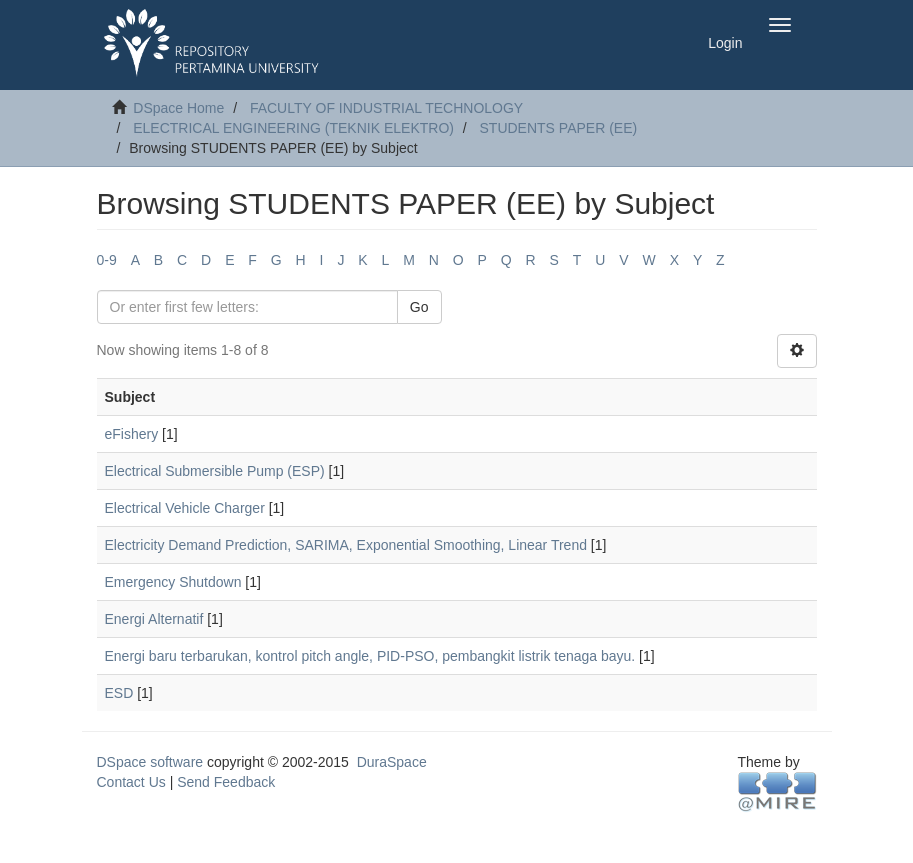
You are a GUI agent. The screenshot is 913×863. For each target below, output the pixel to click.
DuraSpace (392, 762)
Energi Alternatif (154, 619)
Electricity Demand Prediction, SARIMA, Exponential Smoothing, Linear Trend (346, 545)
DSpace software (150, 762)
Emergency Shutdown (173, 582)
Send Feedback (226, 782)
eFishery (132, 434)
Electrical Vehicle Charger (185, 508)
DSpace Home (178, 108)
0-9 (107, 260)
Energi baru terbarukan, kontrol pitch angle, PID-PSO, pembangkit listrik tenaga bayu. (370, 656)
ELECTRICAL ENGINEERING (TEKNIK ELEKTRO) (293, 128)
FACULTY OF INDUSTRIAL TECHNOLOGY (386, 108)
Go (419, 307)
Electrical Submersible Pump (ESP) (215, 471)
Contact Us (131, 782)
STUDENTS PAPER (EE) (559, 128)
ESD (119, 693)
